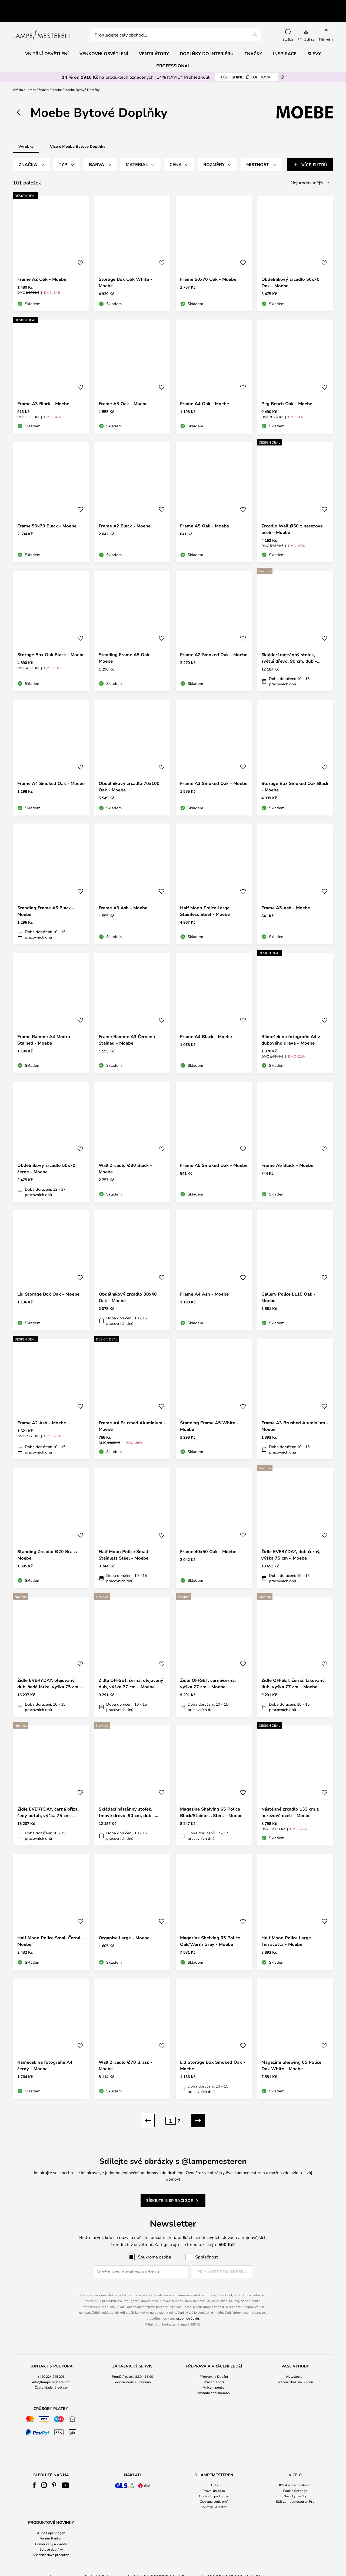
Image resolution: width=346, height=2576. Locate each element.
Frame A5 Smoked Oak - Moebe (213, 1153)
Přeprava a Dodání (213, 2364)
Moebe (56, 77)
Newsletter (295, 2364)
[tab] (31, 152)
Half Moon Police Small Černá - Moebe (50, 1928)
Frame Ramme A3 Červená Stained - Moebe (127, 1027)
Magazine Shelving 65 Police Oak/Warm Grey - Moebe (210, 1928)
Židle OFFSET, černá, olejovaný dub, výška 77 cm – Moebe (131, 1671)
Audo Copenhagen (51, 2520)
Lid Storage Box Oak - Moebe (48, 1281)
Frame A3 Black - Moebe (43, 391)
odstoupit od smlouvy (213, 2380)
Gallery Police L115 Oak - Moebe (288, 1285)
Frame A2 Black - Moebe (125, 513)
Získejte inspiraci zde (169, 2188)
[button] (80, 250)
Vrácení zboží (214, 2369)
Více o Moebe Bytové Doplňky (77, 133)
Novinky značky (295, 2483)
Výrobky (26, 133)
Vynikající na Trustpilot (55, 4)
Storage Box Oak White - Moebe (125, 270)
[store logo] (41, 22)
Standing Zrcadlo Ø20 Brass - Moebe (48, 1542)
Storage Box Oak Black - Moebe (51, 642)
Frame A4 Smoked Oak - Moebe (51, 771)
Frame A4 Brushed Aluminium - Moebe (132, 1413)
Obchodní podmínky (214, 2483)
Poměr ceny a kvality (51, 2531)
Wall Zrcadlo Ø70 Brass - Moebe (125, 2053)
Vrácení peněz (213, 2375)
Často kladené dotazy (51, 2375)
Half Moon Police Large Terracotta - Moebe (286, 1928)
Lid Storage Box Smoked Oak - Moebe (212, 2053)
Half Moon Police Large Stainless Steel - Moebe (205, 898)
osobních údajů (187, 2306)
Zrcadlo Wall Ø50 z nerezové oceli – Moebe (292, 516)
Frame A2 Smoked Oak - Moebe (213, 642)
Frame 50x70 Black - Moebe (46, 513)
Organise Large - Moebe (124, 1925)
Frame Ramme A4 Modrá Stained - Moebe (43, 1027)
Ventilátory (154, 41)
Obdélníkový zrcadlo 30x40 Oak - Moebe (128, 1285)
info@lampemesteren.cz (51, 2369)
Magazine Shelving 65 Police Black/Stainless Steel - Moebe (211, 1800)
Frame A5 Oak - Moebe (204, 513)
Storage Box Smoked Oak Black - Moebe (294, 774)
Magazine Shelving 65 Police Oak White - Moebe (291, 2053)
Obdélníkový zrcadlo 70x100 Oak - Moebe (129, 774)
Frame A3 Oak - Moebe (123, 391)
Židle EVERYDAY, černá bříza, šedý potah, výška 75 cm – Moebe (48, 1800)
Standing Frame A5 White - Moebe (209, 1413)
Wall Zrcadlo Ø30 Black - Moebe (125, 1156)
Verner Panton (51, 2526)
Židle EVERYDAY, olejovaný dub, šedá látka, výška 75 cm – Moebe (49, 1671)
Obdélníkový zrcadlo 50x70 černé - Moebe (46, 1156)
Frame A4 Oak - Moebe (204, 391)
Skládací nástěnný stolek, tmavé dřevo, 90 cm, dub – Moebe (127, 1800)
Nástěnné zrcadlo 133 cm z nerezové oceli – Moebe (290, 1800)
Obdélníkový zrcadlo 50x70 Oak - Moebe (290, 270)
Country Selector (214, 2494)
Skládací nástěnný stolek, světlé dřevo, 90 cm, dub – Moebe (289, 645)
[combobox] (176, 22)
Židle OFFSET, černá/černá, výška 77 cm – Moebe (208, 1671)
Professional (173, 53)
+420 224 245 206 (51, 2364)
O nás (213, 2472)
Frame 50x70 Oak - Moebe (208, 267)
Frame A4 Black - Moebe (206, 1024)
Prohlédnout (196, 64)
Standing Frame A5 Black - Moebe (45, 898)
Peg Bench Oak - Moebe (286, 391)
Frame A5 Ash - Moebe (285, 895)
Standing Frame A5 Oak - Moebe (125, 645)
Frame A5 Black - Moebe (287, 1153)
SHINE (246, 64)
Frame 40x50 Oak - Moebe (208, 1539)
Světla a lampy (24, 77)
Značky (43, 77)
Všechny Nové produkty (51, 2542)
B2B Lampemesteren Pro (295, 2489)
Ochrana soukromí (214, 2489)
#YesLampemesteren (295, 2472)
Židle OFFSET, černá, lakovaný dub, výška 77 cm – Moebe (293, 1671)
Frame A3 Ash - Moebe (123, 895)
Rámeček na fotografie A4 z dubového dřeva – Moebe (290, 1027)
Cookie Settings (295, 2478)
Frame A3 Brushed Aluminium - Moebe (294, 1413)
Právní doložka (213, 2478)
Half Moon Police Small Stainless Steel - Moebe (123, 1542)
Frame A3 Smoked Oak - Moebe (213, 771)
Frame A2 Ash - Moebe (41, 1410)
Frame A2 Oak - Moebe (41, 267)
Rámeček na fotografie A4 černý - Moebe (44, 2053)
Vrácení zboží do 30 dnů (295, 2369)
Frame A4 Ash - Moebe (204, 1281)
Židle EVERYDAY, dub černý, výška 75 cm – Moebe (290, 1542)
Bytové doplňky (51, 2537)
